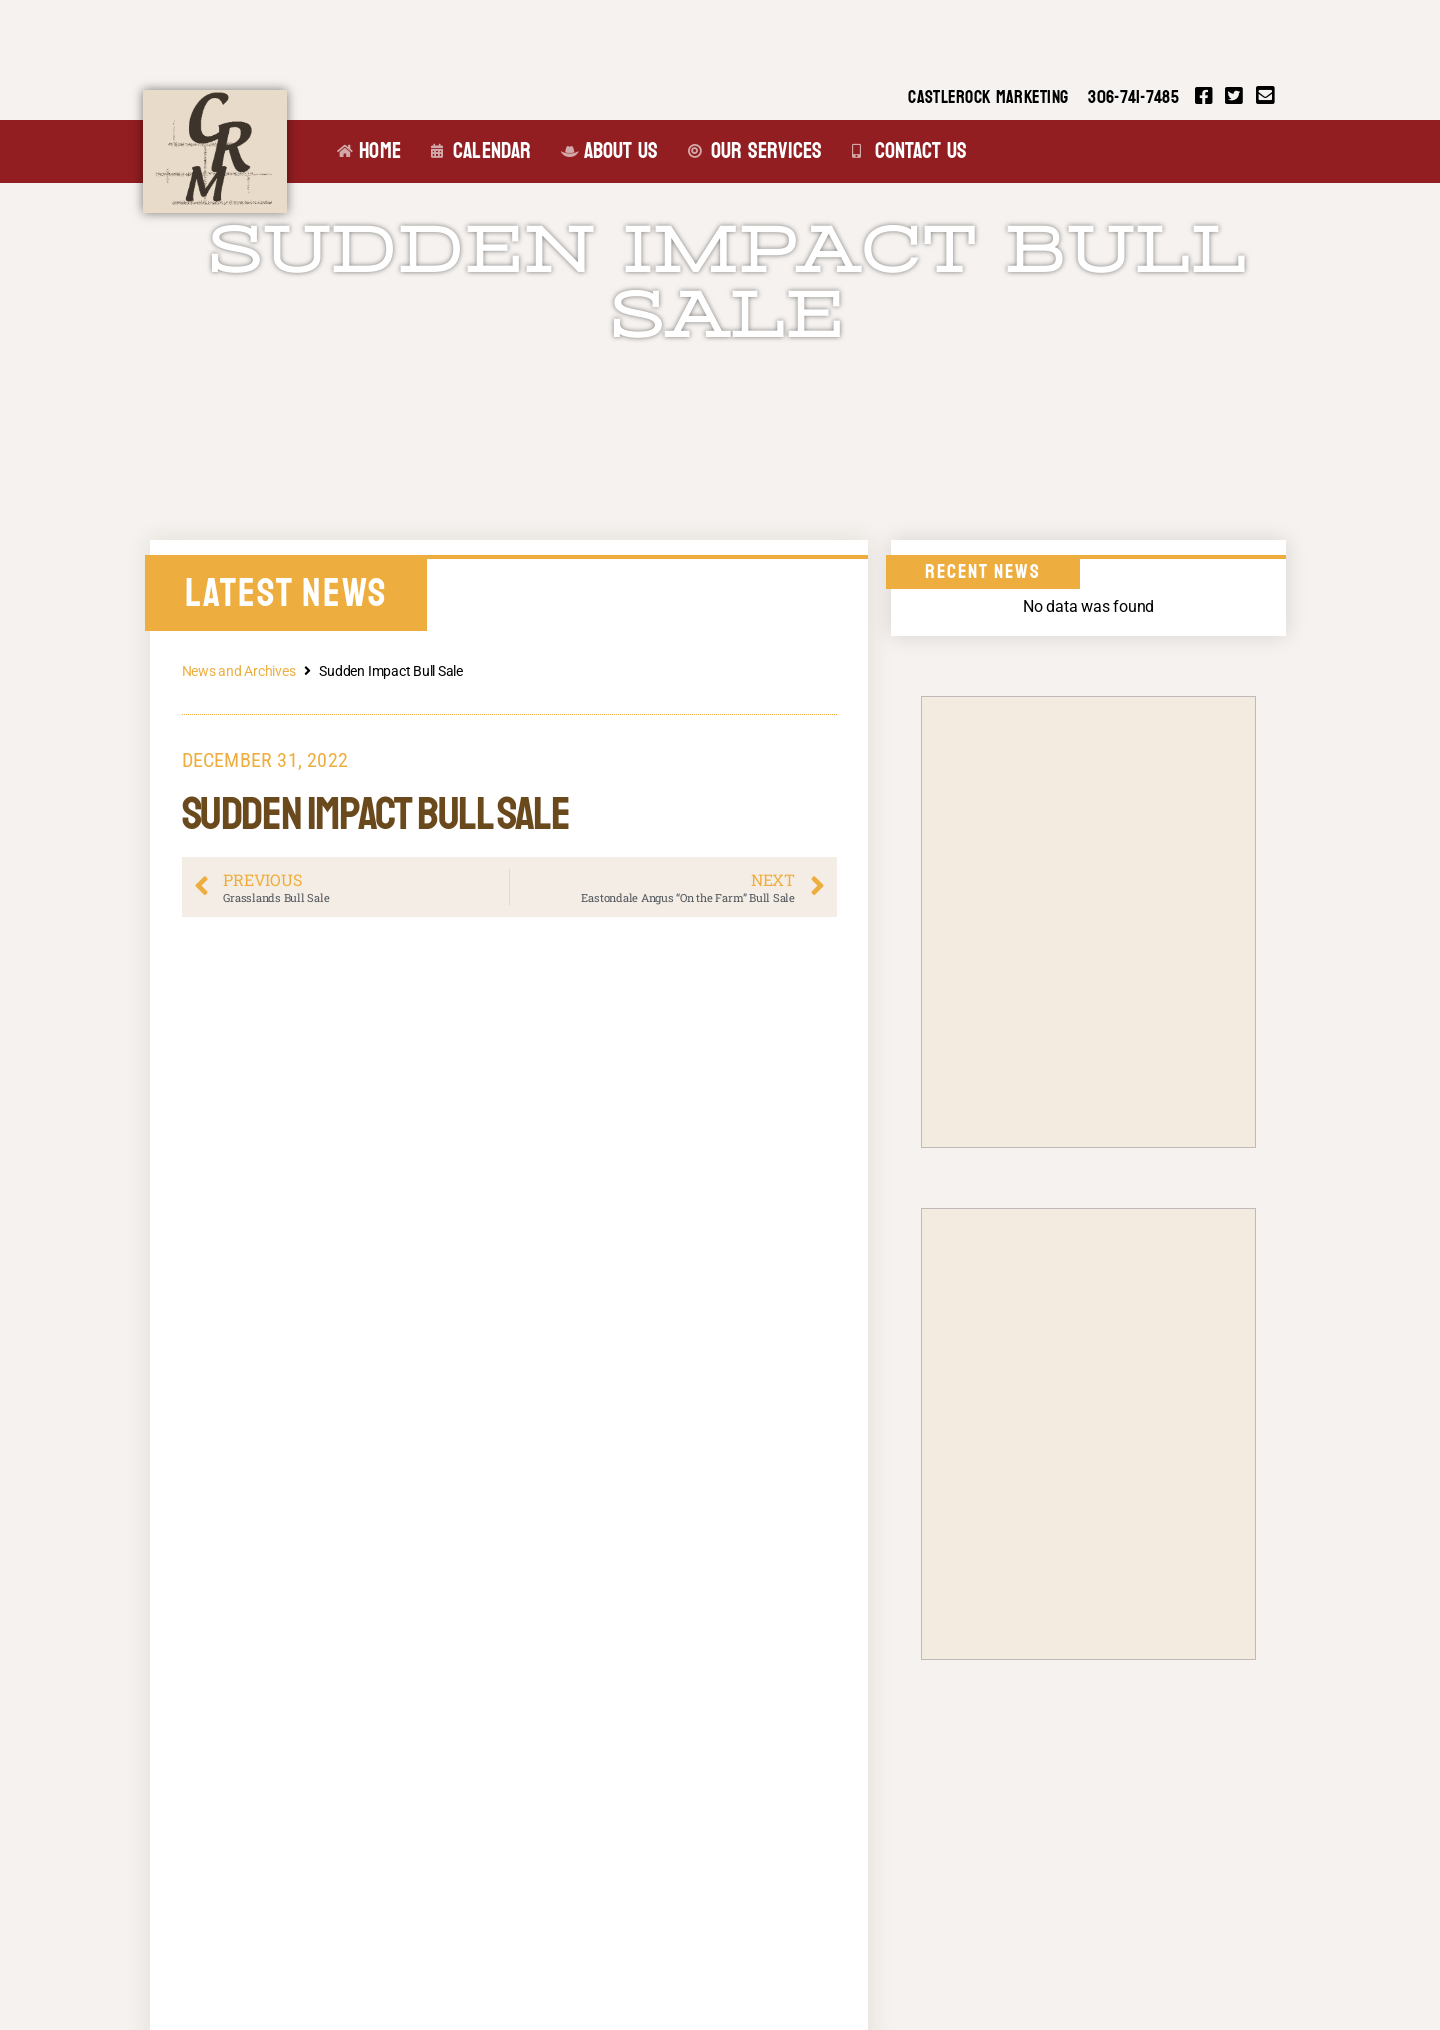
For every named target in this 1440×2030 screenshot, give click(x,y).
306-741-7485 (1133, 97)
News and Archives (239, 671)
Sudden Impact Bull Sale (727, 282)
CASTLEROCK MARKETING (988, 97)
